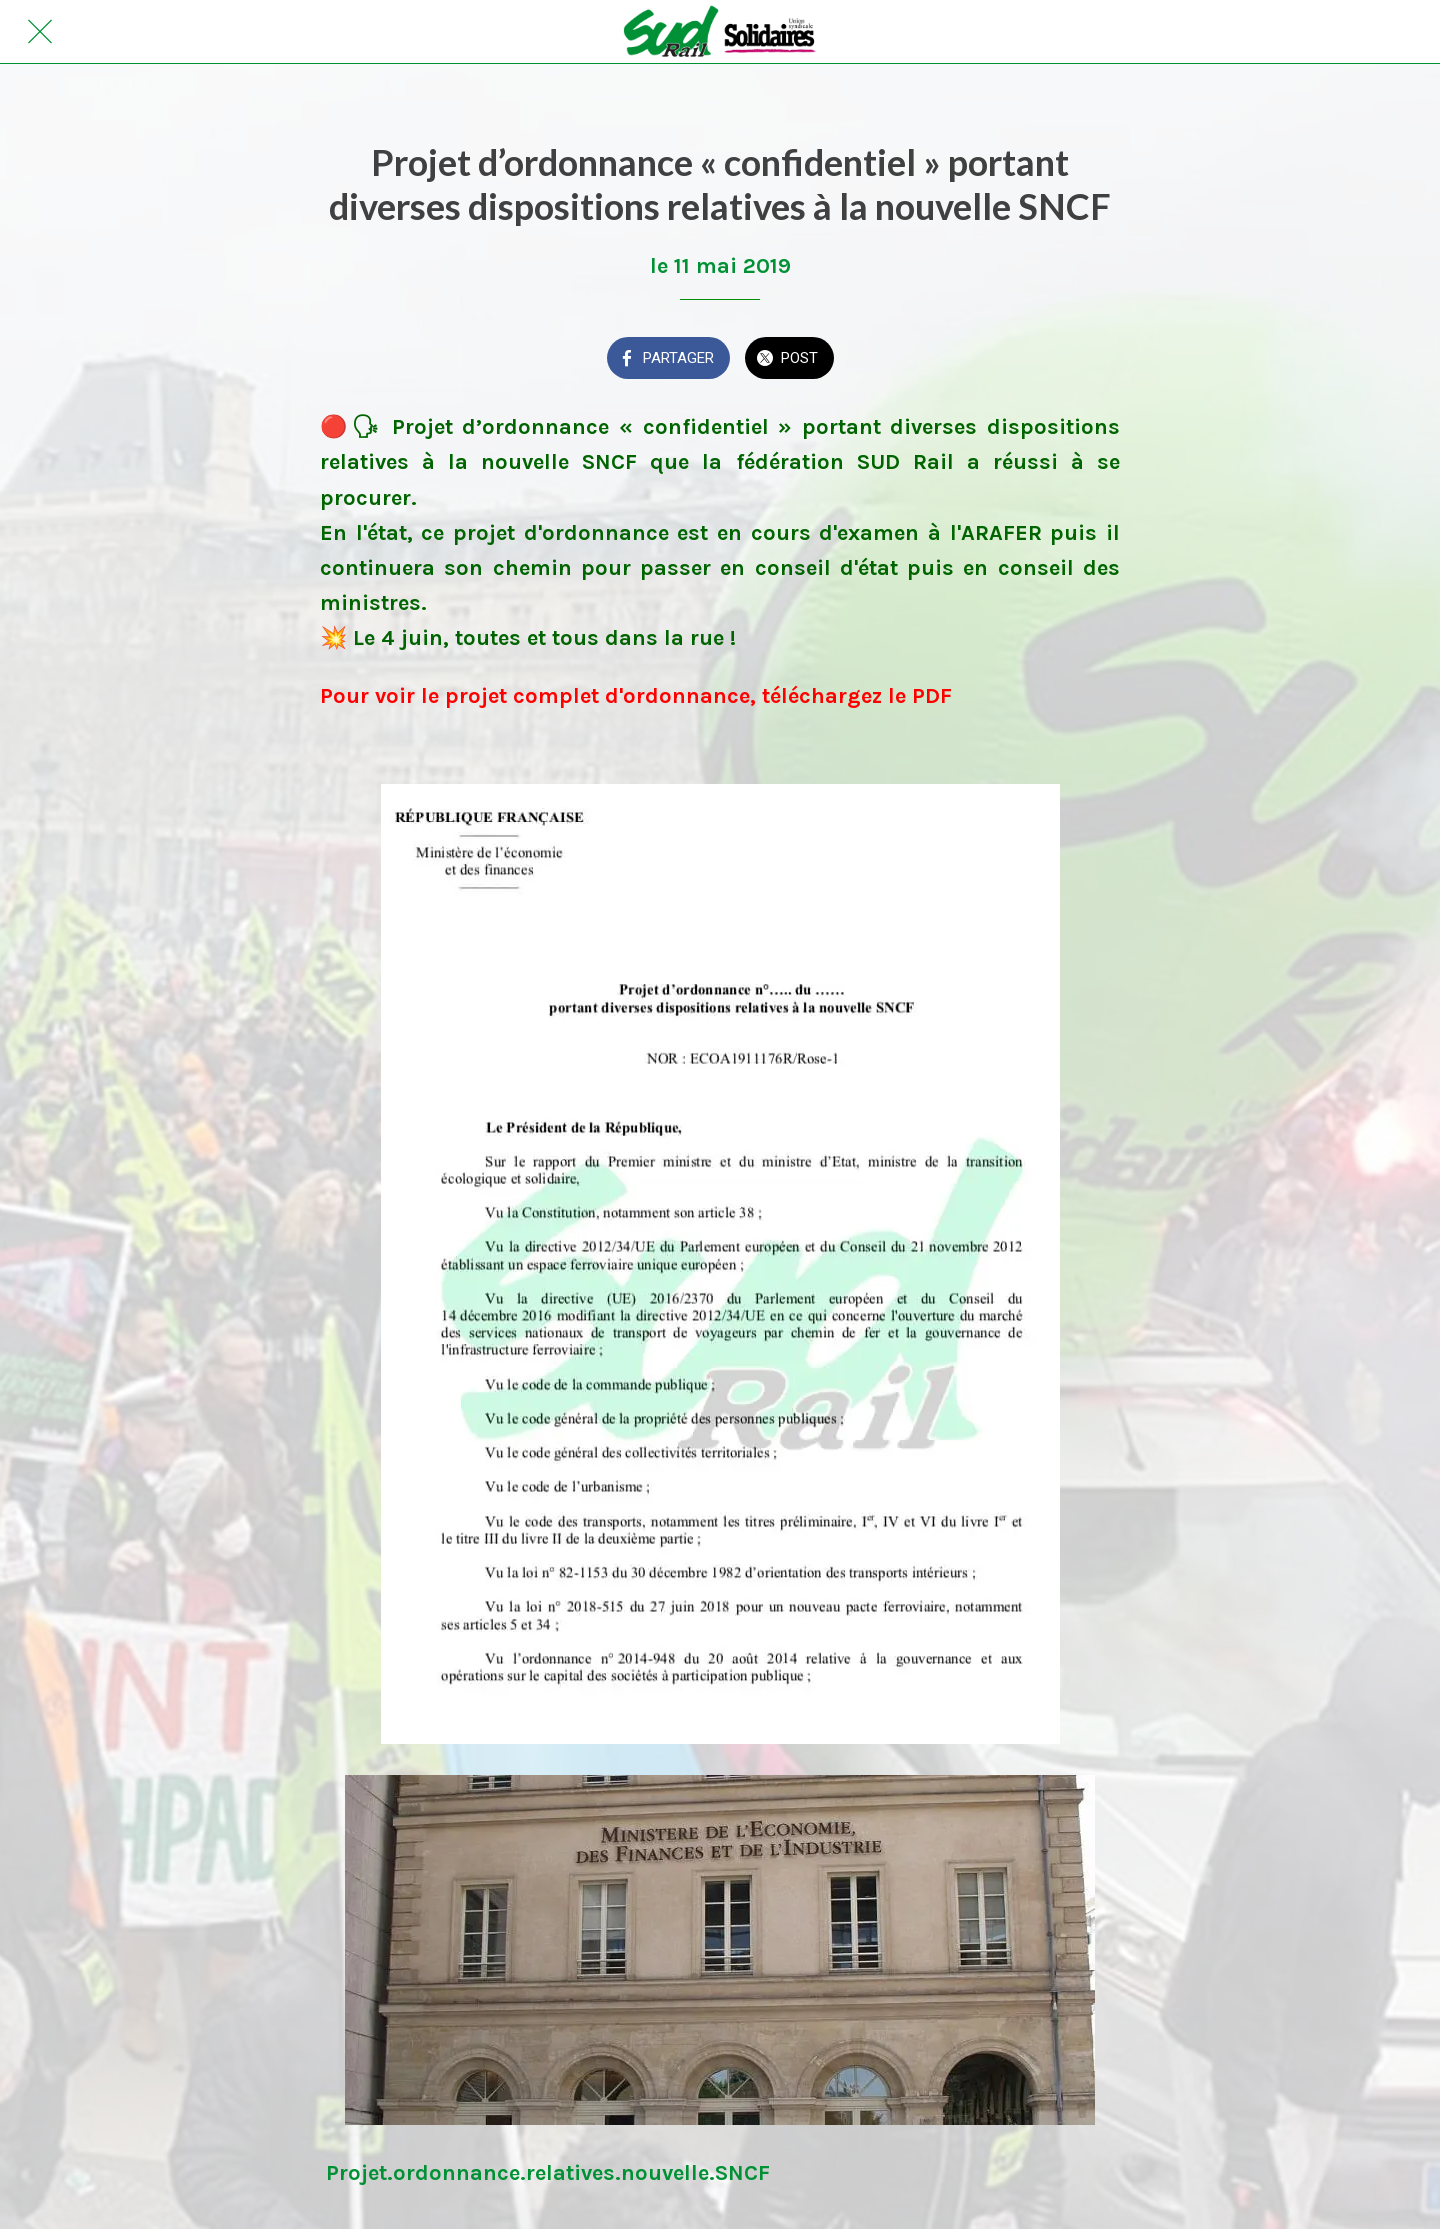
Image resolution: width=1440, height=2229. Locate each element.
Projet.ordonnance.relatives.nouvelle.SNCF (548, 2173)
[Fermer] (40, 32)
